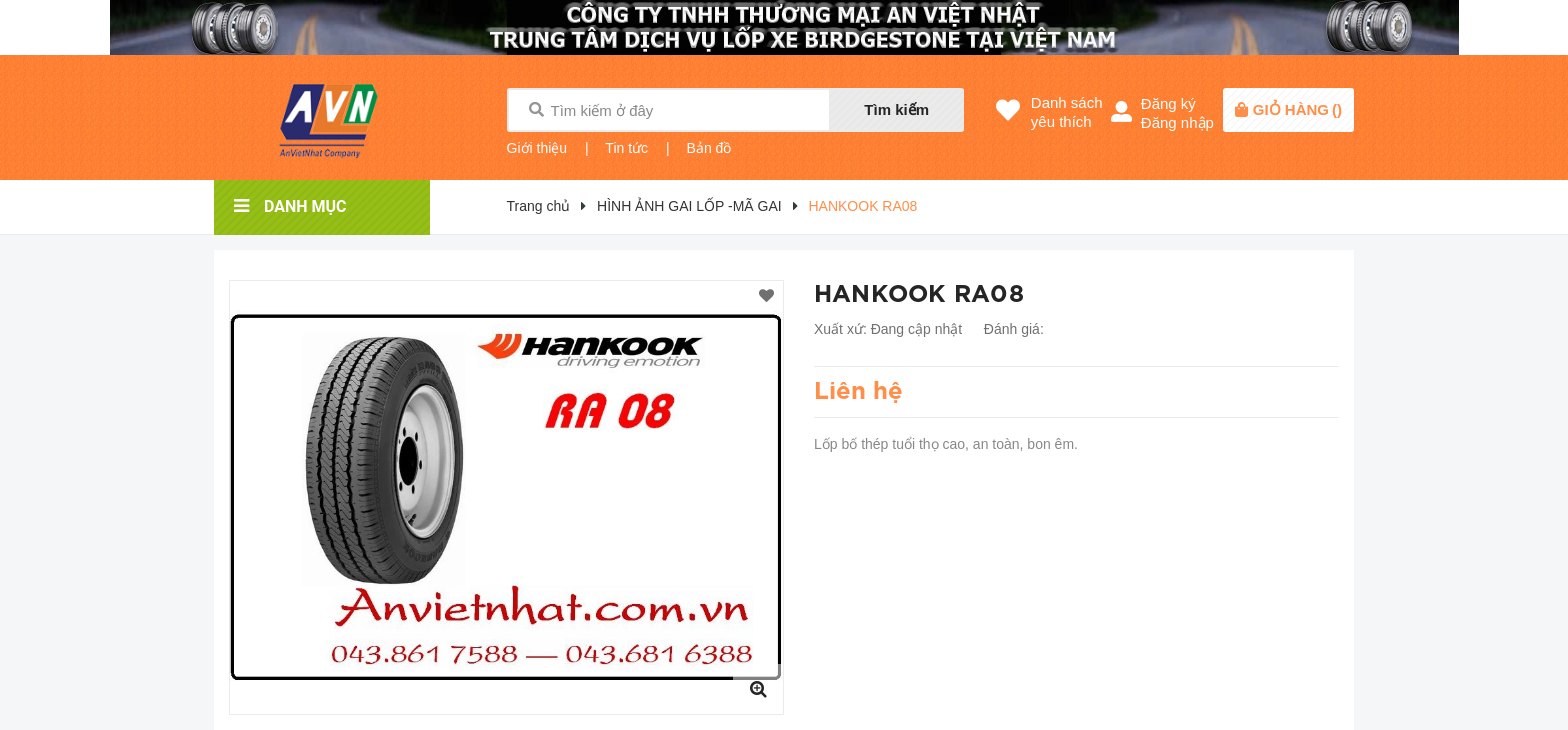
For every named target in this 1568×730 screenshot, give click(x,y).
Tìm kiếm (896, 109)
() (1297, 109)
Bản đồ (709, 148)
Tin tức (626, 148)
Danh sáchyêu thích (1067, 112)
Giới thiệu (537, 148)
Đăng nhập (1177, 122)
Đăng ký (1168, 103)
